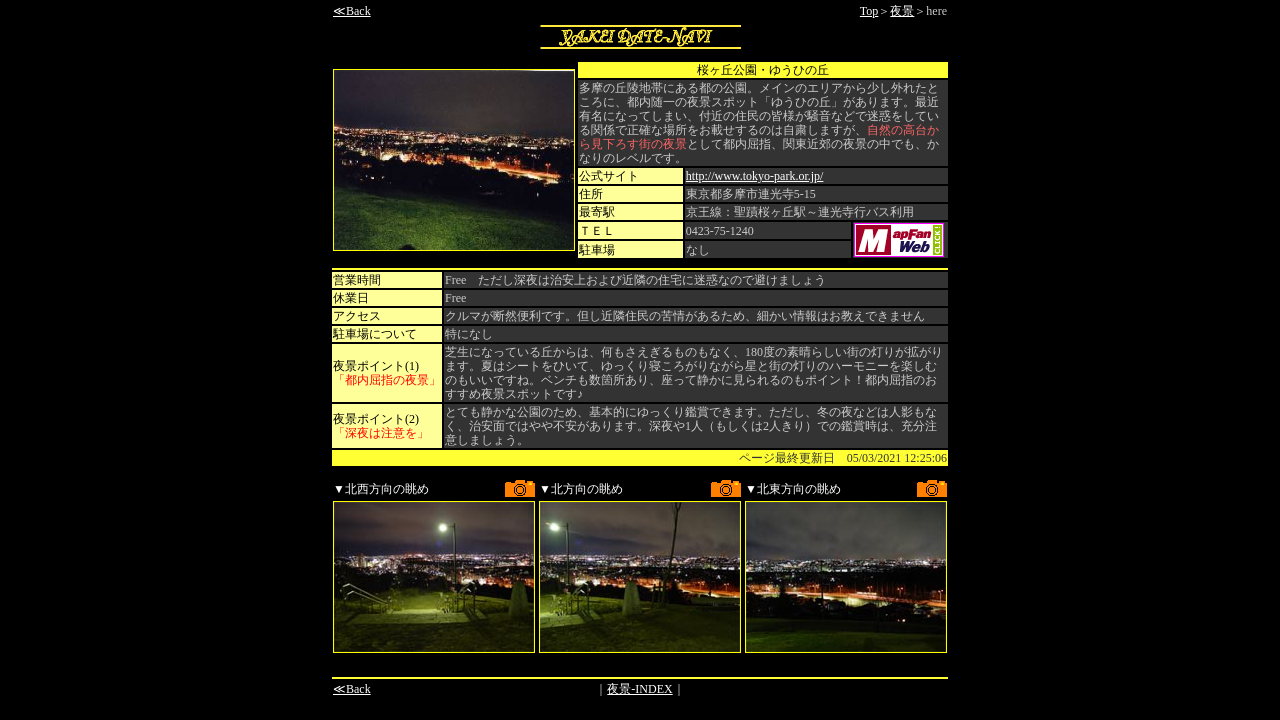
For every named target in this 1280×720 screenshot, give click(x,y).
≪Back (352, 11)
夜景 (902, 11)
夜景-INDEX (639, 689)
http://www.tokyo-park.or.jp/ (755, 176)
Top (869, 11)
